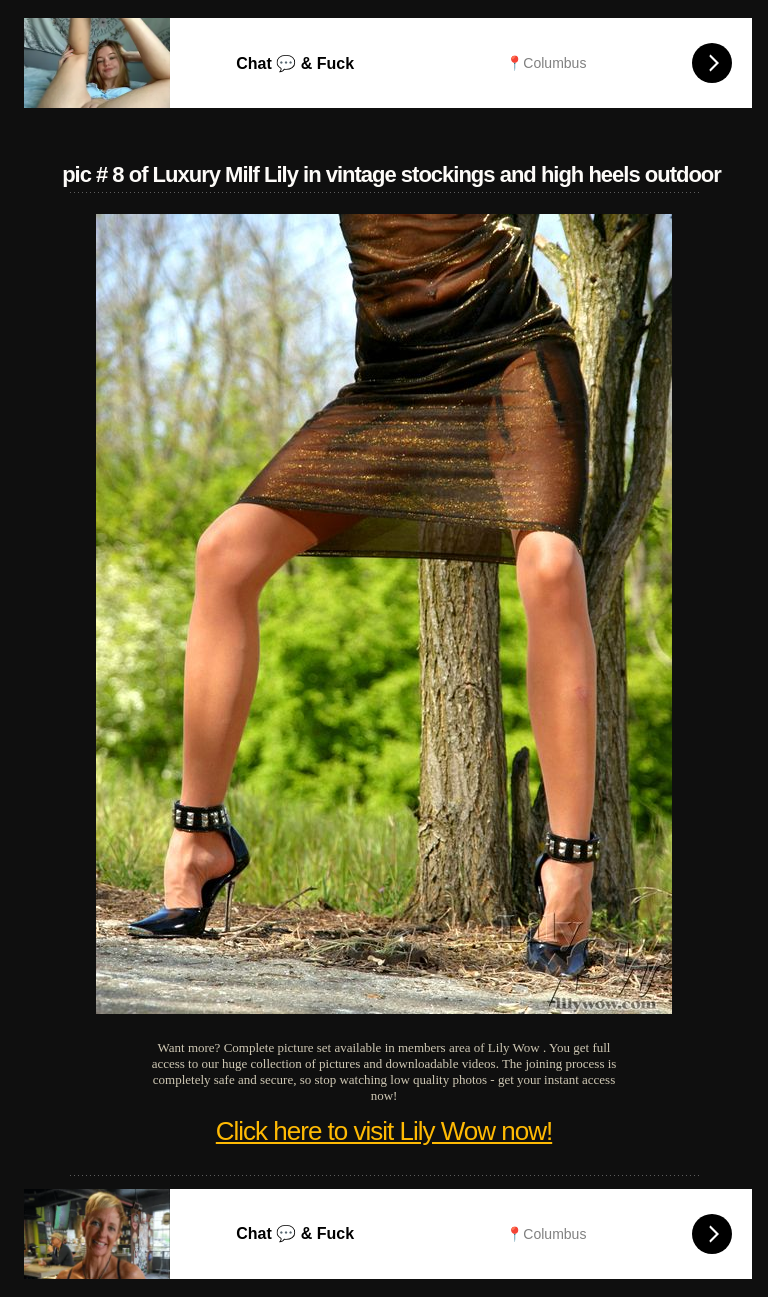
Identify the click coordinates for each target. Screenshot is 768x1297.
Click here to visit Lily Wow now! (384, 1131)
